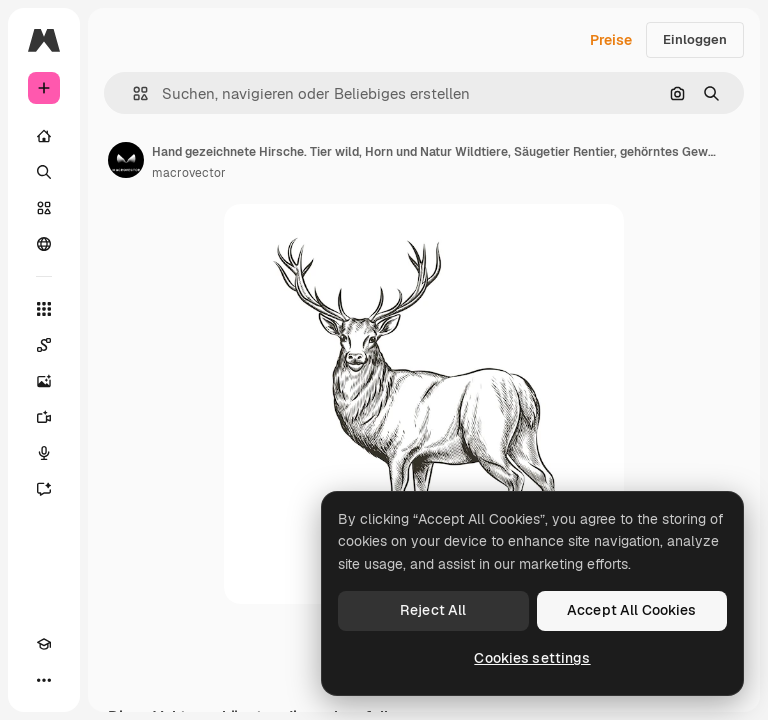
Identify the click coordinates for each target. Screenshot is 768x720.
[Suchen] (44, 172)
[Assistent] (44, 489)
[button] (132, 93)
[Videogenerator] (44, 417)
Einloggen (695, 39)
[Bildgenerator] (44, 381)
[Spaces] (44, 345)
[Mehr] (44, 680)
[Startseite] (44, 136)
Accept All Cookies (632, 610)
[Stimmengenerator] (44, 453)
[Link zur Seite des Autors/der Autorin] (126, 160)
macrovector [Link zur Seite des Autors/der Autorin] (189, 173)
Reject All (433, 610)
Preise (611, 40)
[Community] (44, 244)
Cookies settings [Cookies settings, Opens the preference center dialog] (532, 658)
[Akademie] (44, 644)
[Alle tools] (44, 309)
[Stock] (44, 208)
